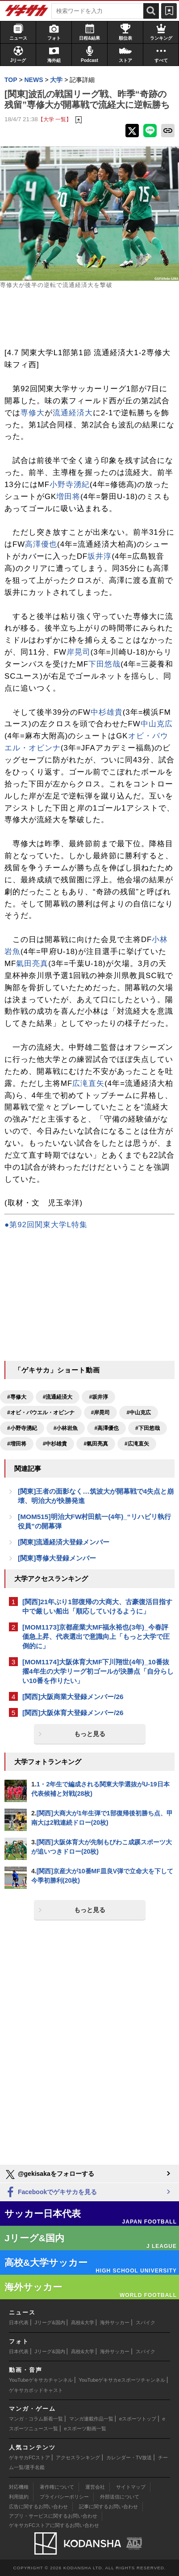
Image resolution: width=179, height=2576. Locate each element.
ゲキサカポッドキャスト (36, 2390)
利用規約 (19, 2496)
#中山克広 (138, 1412)
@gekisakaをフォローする (49, 2174)
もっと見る (89, 1733)
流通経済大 (73, 413)
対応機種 (19, 2487)
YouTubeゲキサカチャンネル (41, 2380)
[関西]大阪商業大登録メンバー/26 (73, 1696)
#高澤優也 (106, 1428)
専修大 (33, 413)
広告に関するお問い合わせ (38, 2506)
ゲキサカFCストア (29, 2457)
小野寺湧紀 (70, 484)
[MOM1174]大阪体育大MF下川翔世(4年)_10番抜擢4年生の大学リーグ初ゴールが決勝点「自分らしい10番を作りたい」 (98, 1671)
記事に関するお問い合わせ (108, 2506)
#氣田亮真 (95, 1444)
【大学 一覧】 (54, 119)
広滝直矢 (88, 1083)
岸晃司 (79, 652)
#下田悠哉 (147, 1428)
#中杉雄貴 (55, 1444)
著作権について (57, 2487)
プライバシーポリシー (64, 2496)
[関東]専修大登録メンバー (57, 1558)
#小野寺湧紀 (22, 1428)
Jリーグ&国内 (50, 2322)
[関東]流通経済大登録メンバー (63, 1542)
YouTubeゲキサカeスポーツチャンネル (122, 2380)
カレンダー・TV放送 (129, 2457)
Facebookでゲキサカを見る (50, 2192)
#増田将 (16, 1444)
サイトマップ (131, 2487)
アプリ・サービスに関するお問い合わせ (53, 2516)
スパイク (145, 2322)
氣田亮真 (32, 963)
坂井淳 (99, 556)
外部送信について (119, 2496)
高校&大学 (82, 2322)
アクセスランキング (78, 2457)
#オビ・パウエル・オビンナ (41, 1412)
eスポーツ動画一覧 (85, 2428)
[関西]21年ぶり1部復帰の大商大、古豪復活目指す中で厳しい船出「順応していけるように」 (97, 1606)
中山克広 (157, 724)
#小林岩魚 (66, 1428)
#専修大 (16, 1397)
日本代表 (19, 2322)
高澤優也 (41, 544)
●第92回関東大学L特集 (45, 1224)
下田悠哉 (104, 664)
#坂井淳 (98, 1397)
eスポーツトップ (137, 2418)
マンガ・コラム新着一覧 (36, 2418)
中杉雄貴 (107, 712)
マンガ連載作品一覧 (91, 2418)
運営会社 (95, 2487)
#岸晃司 (100, 1412)
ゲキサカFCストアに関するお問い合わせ (54, 2525)
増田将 (68, 496)
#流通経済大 (58, 1397)
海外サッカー (114, 2322)
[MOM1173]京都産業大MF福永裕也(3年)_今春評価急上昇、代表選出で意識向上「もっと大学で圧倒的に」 (96, 1636)
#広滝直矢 (137, 1444)
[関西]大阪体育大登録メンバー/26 (73, 1712)
